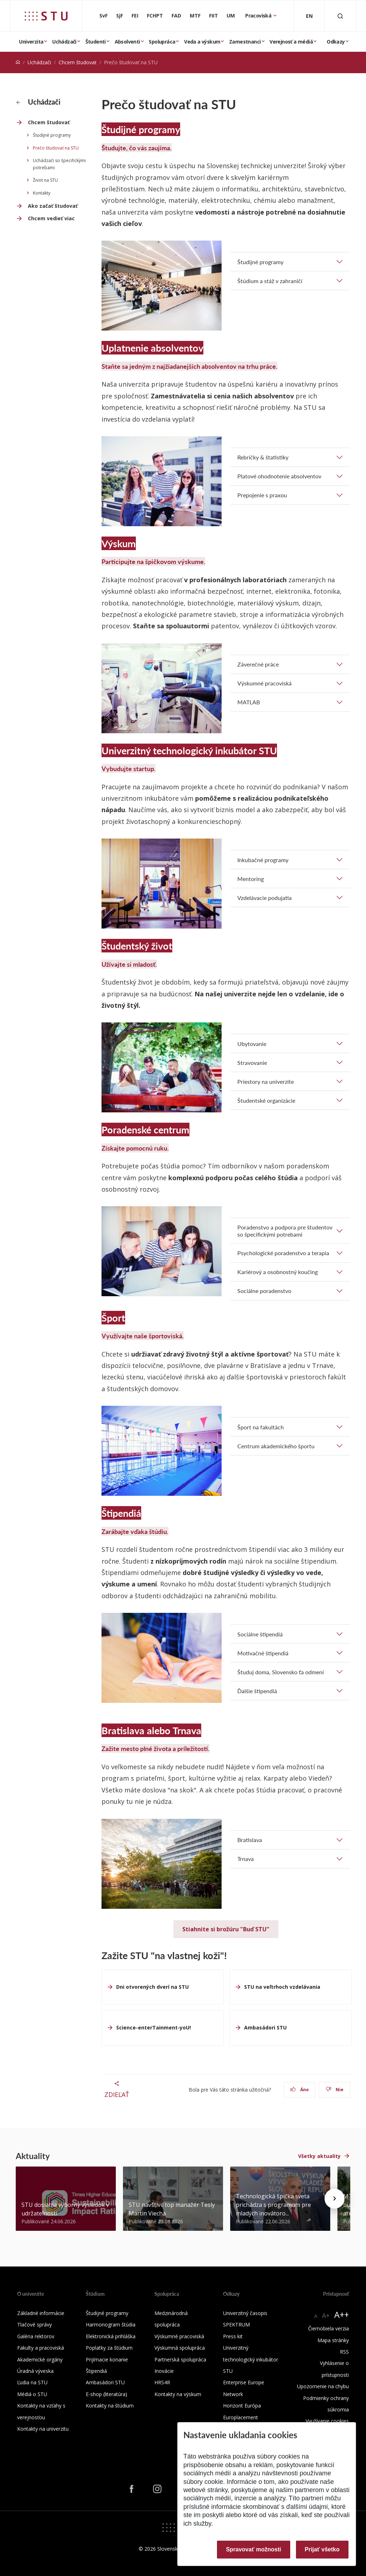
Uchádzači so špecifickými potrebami (59, 164)
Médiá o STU (32, 2394)
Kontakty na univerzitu (43, 2428)
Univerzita (31, 41)
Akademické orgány (40, 2359)
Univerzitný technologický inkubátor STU (250, 2359)
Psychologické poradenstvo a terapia (283, 1253)
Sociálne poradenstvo (264, 1291)
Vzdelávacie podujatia (264, 898)
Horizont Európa (242, 2405)
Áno (299, 2090)
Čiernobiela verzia (328, 2328)
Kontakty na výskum (177, 2394)
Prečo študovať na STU (56, 148)
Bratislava (249, 1840)
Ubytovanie (251, 1044)
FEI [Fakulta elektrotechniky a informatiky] (135, 15)
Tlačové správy (34, 2324)
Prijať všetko (322, 2549)
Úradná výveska (35, 2371)
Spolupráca (162, 41)
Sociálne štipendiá (260, 1634)
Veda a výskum (202, 41)
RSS (344, 2351)
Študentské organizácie (266, 1100)
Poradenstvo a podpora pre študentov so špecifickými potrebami (284, 1230)
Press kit (233, 2336)
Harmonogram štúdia (110, 2324)
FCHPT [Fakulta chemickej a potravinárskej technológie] (155, 15)
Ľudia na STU (32, 2382)
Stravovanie (252, 1062)
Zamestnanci (245, 41)
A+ (326, 2315)
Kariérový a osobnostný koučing (277, 1272)
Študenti (95, 41)
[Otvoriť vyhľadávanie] (340, 15)
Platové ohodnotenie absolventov (279, 476)
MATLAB (248, 702)
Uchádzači (64, 41)
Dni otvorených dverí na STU (152, 1986)
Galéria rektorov (35, 2336)
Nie (335, 2090)
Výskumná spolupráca (179, 2347)
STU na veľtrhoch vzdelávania (282, 1986)
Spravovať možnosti (253, 2549)
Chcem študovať (78, 62)
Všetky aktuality (319, 2156)
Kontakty (41, 193)
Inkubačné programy (262, 860)
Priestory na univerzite (265, 1081)
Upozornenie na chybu (323, 2386)
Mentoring (250, 879)
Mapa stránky (333, 2340)
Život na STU (45, 180)
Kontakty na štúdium (110, 2405)
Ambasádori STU (265, 2027)
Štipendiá (96, 2371)
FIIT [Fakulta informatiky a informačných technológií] (213, 15)
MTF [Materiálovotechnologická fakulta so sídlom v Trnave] (195, 15)
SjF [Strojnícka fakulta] (119, 15)
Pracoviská (258, 15)
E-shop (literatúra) (106, 2394)
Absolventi (127, 41)
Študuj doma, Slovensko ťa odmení (280, 1672)
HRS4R (162, 2382)
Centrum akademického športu (276, 1446)
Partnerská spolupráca (180, 2359)
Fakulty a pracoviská (40, 2347)
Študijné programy (52, 135)
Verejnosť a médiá (291, 41)
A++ (341, 2314)
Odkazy (336, 41)
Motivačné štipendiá (262, 1653)
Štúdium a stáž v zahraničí (269, 281)
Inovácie (164, 2371)
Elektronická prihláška (110, 2336)
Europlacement (240, 2417)
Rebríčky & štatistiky (262, 457)
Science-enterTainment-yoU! (153, 2027)
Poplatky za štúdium (109, 2347)
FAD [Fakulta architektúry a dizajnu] (176, 15)
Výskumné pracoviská (264, 683)
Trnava (245, 1859)
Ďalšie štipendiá (257, 1691)
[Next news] (335, 2199)
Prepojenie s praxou (262, 495)
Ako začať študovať (53, 205)
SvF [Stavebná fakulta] (103, 15)
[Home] (18, 62)
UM (231, 15)
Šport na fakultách (260, 1427)
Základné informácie (40, 2313)
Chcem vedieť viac (51, 218)
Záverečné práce (258, 664)
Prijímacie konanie (107, 2359)
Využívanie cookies (327, 2420)
